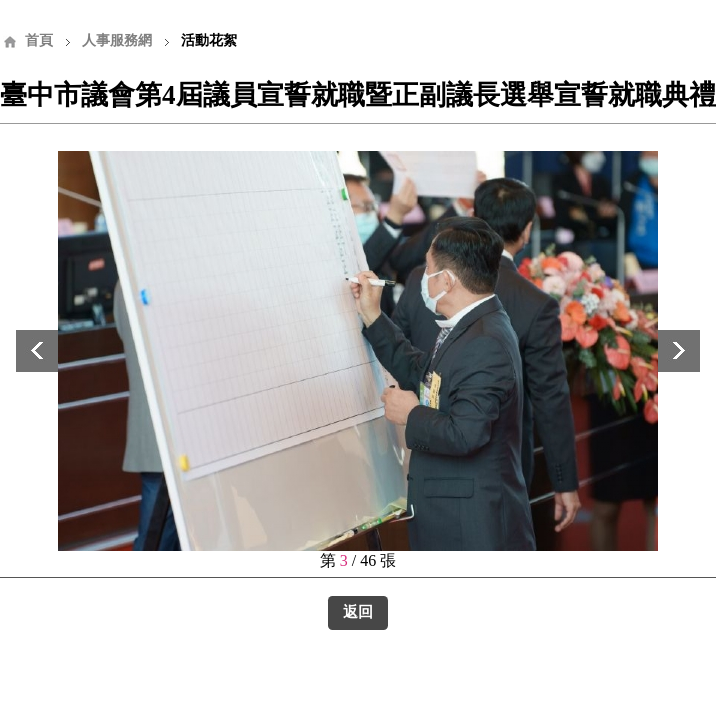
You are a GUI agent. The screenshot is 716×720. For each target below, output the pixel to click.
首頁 (39, 40)
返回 (358, 612)
